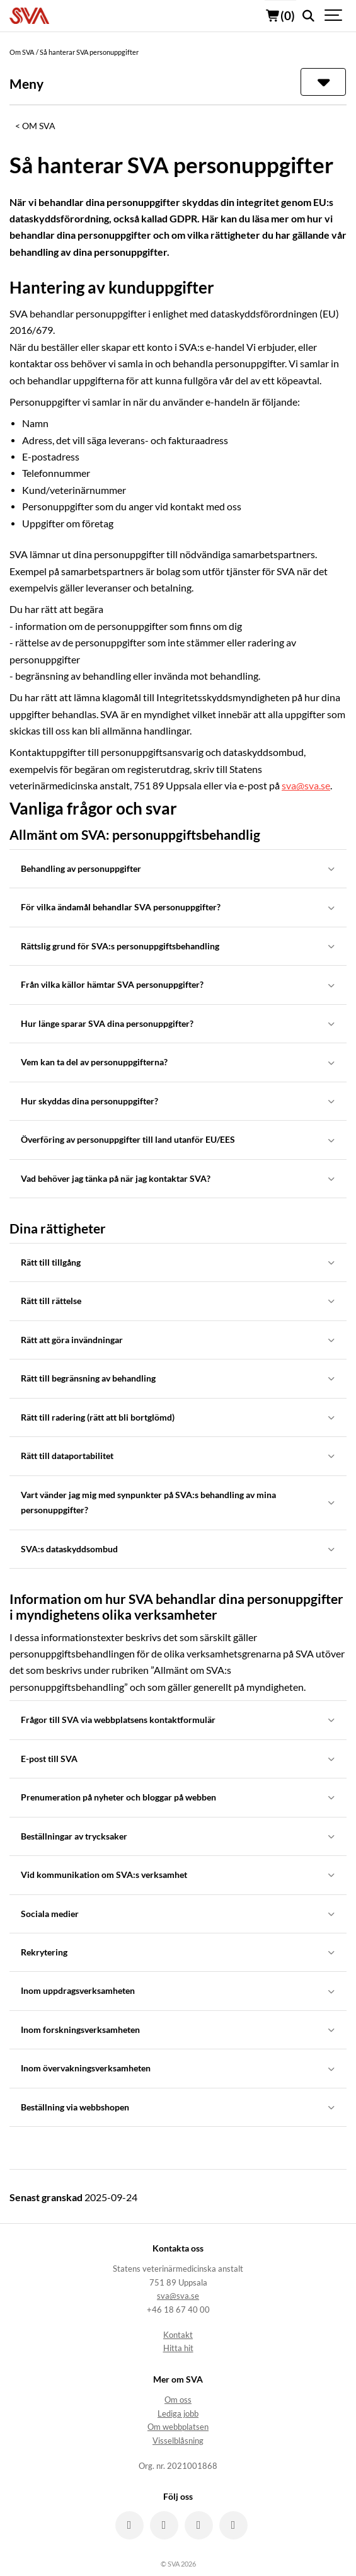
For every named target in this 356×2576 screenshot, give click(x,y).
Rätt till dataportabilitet (178, 1455)
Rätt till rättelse (178, 1300)
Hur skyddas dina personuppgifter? (178, 1101)
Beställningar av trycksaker (178, 1836)
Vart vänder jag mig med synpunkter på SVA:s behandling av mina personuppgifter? (178, 1502)
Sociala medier (178, 1913)
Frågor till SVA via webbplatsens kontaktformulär (178, 1719)
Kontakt (178, 2335)
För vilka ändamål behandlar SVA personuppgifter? (178, 907)
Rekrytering (178, 1952)
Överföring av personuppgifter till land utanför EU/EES (178, 1139)
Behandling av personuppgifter (178, 868)
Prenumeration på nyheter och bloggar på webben (178, 1797)
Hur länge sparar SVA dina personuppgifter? (178, 1023)
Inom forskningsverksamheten (178, 2029)
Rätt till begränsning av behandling (178, 1378)
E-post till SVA (178, 1758)
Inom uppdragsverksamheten (178, 1990)
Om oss (178, 2400)
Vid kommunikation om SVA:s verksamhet (178, 1874)
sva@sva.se (306, 785)
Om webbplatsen (178, 2427)
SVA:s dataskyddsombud (178, 1548)
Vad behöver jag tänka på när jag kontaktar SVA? (178, 1178)
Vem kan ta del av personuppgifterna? (178, 1061)
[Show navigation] (334, 15)
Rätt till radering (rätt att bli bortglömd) (178, 1417)
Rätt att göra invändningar (178, 1339)
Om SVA (38, 125)
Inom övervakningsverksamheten (178, 2068)
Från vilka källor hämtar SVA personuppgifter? (178, 984)
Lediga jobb (178, 2414)
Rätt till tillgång (178, 1262)
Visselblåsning (178, 2441)
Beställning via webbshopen (178, 2107)
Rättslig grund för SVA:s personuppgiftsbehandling (178, 946)
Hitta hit (178, 2348)
